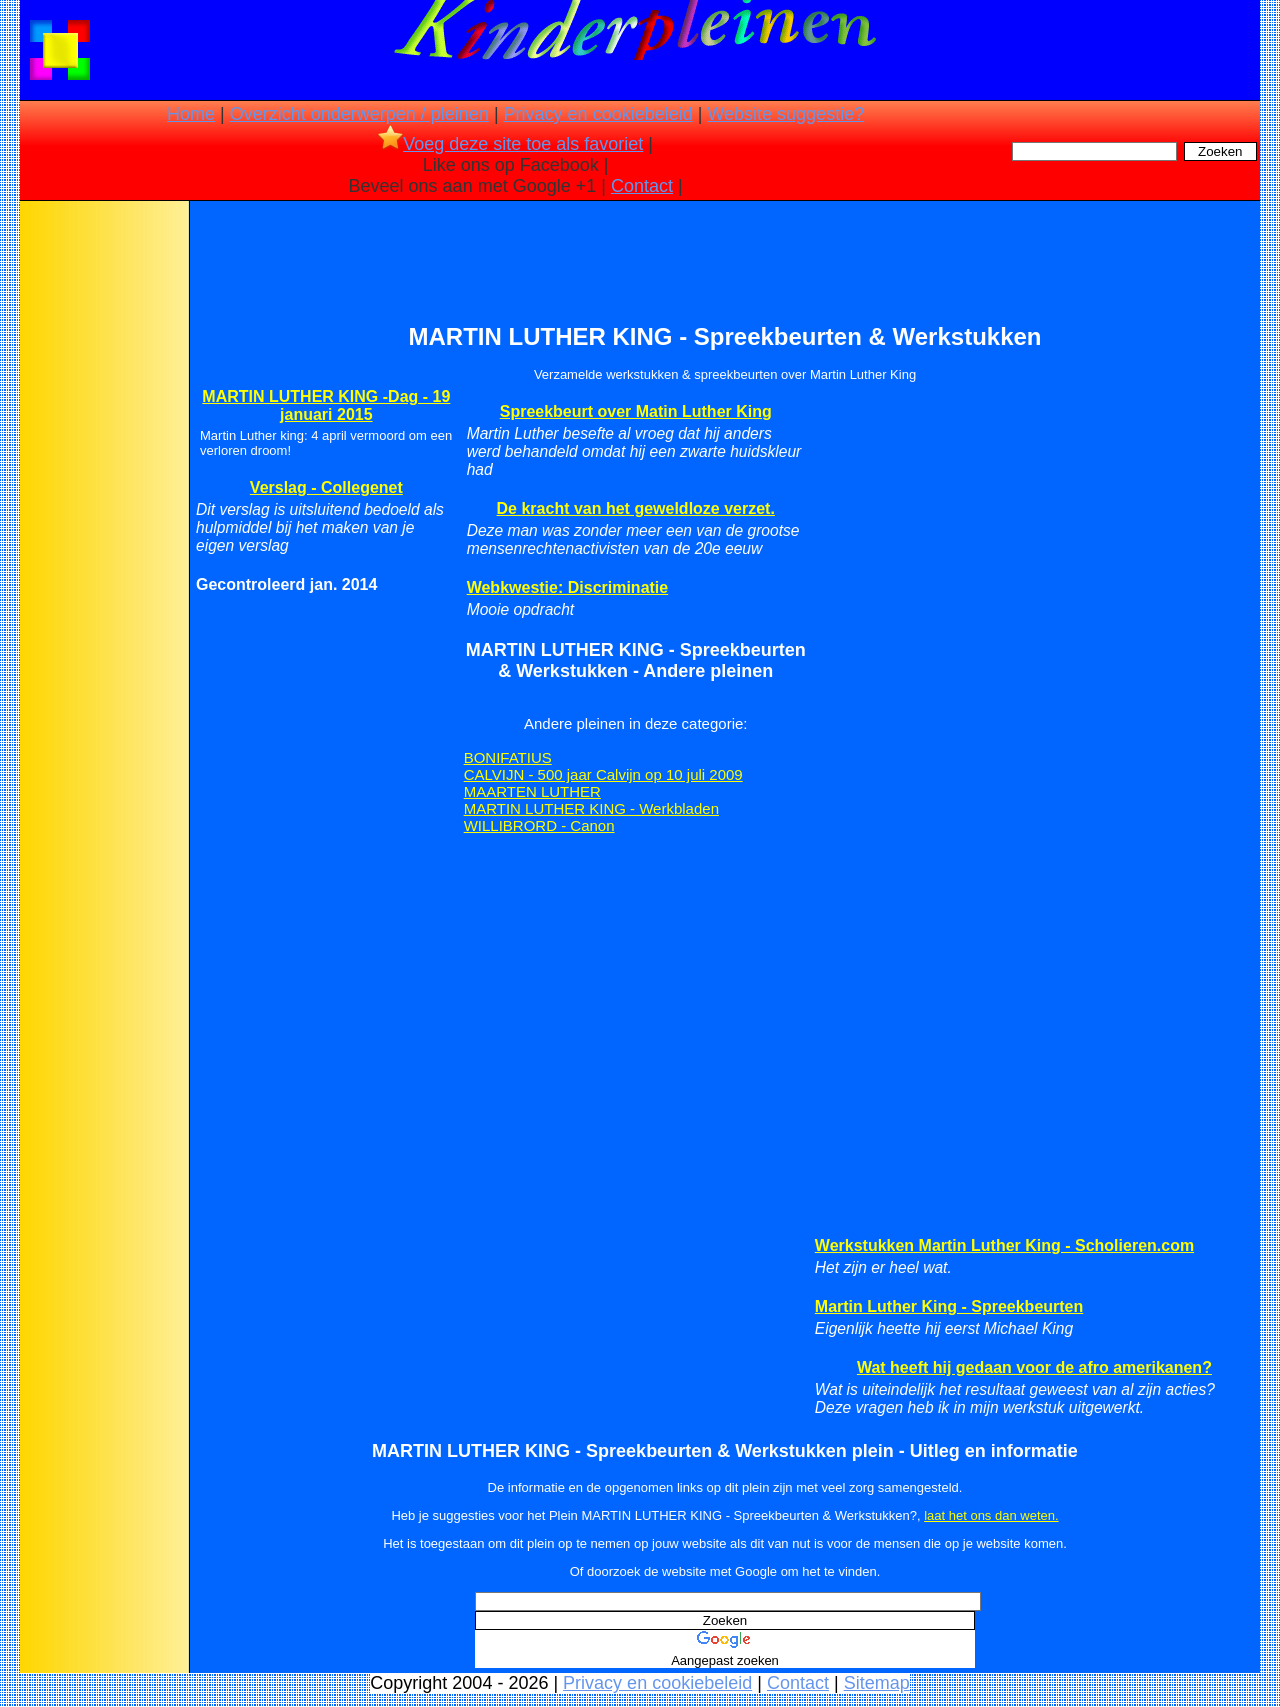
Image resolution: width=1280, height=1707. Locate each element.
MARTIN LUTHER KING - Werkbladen (591, 808)
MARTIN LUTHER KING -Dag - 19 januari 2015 (326, 405)
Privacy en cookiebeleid (598, 114)
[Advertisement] (103, 520)
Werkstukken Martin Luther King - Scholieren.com (1004, 1245)
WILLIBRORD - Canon (539, 825)
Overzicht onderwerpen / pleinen (359, 114)
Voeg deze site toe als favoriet (510, 144)
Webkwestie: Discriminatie (568, 587)
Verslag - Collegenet (326, 487)
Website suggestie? (785, 114)
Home (191, 114)
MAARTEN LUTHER (532, 791)
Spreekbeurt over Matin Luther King (636, 411)
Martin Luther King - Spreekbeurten (949, 1306)
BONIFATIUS (508, 757)
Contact (642, 186)
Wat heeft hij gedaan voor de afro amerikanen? (1034, 1367)
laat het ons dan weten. (991, 1515)
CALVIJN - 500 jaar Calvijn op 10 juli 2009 (603, 774)
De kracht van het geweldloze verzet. (636, 508)
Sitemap (877, 1683)
